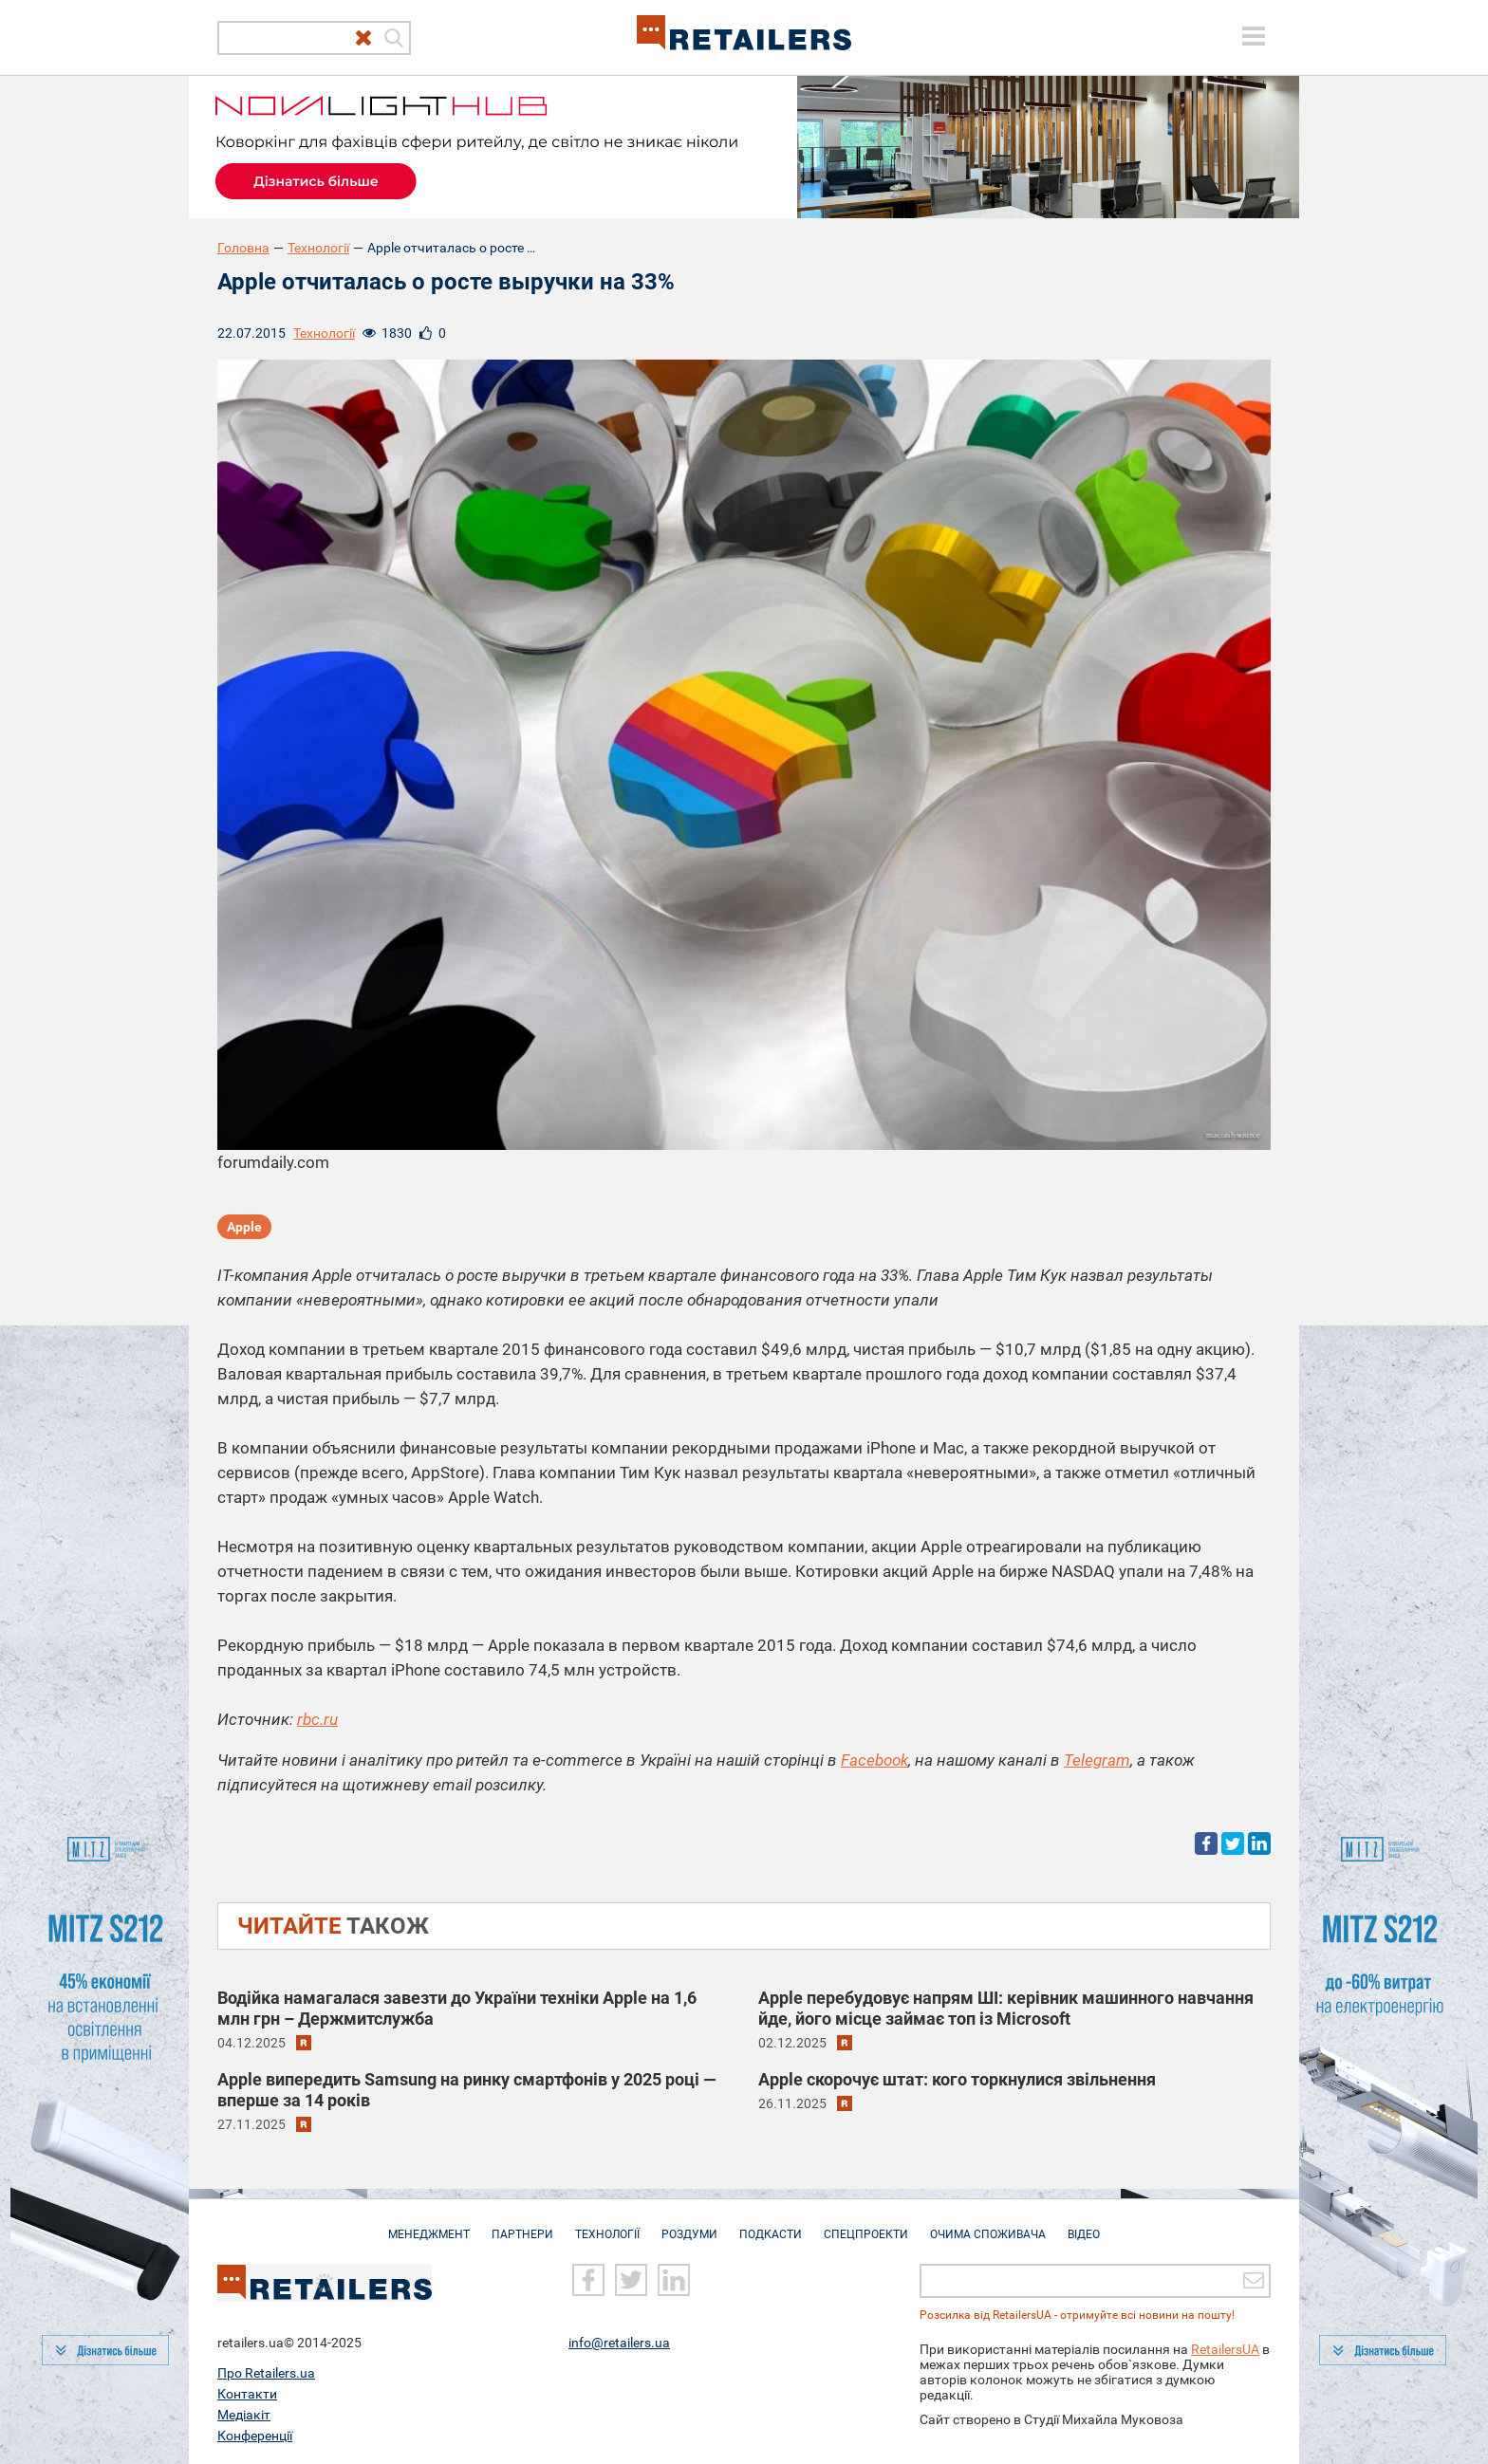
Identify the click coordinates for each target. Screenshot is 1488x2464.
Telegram (1097, 1760)
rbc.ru (317, 1719)
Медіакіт (243, 2413)
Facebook (874, 1760)
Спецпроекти (866, 2225)
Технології (318, 247)
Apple (244, 1226)
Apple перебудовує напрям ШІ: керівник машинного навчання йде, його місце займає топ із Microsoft (1006, 2008)
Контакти (247, 2392)
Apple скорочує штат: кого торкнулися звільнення (957, 2079)
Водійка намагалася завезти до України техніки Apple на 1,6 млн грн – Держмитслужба (457, 2008)
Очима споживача (988, 2225)
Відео (1084, 2225)
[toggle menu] (1254, 36)
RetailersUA (1225, 2348)
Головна (243, 247)
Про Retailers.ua (266, 2372)
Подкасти (770, 2225)
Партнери (522, 2225)
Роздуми (689, 2225)
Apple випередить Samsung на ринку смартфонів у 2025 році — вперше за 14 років (466, 2089)
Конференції (254, 2434)
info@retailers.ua (619, 2341)
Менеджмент (429, 2225)
